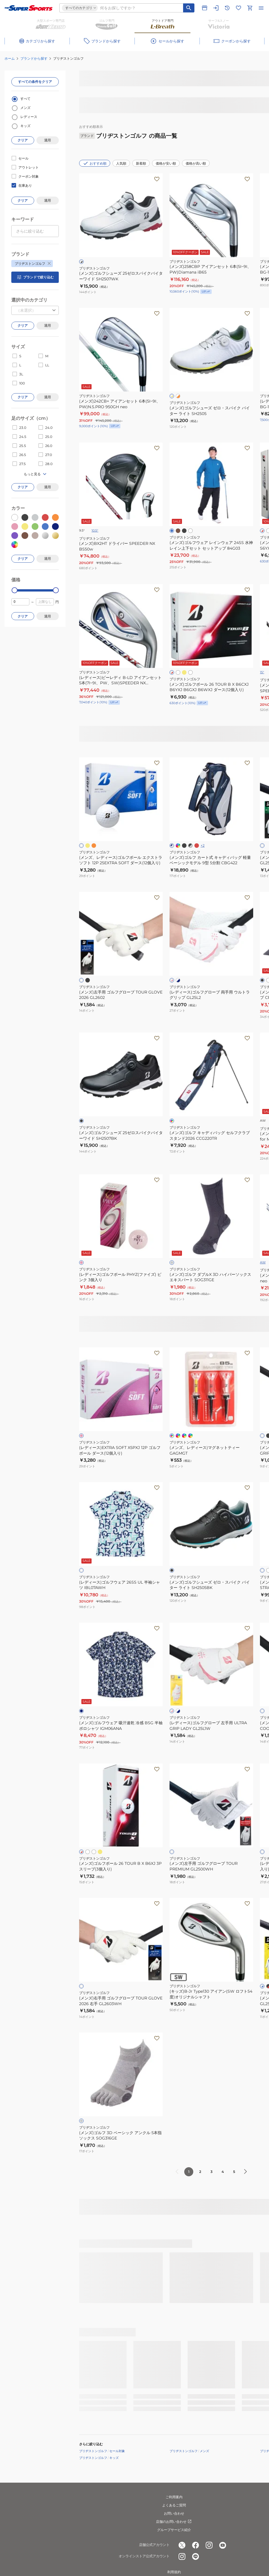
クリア (23, 140)
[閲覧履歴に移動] (227, 7)
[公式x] (182, 2545)
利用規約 (174, 2572)
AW (263, 1262)
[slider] (15, 590)
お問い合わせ (174, 2513)
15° (262, 672)
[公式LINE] (195, 2556)
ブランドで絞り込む (35, 277)
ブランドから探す (33, 58)
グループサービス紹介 (174, 2530)
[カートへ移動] (249, 8)
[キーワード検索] (188, 7)
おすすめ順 (95, 163)
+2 (203, 845)
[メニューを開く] (261, 7)
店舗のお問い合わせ (174, 2522)
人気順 (121, 163)
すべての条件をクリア (35, 81)
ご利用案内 (174, 2497)
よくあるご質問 (174, 2505)
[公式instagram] (209, 2545)
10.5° (95, 530)
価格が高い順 (196, 163)
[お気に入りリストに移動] (238, 8)
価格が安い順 (166, 163)
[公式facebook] (195, 2545)
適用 (47, 140)
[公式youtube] (222, 2545)
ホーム (10, 58)
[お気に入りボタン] (156, 179)
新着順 (141, 163)
